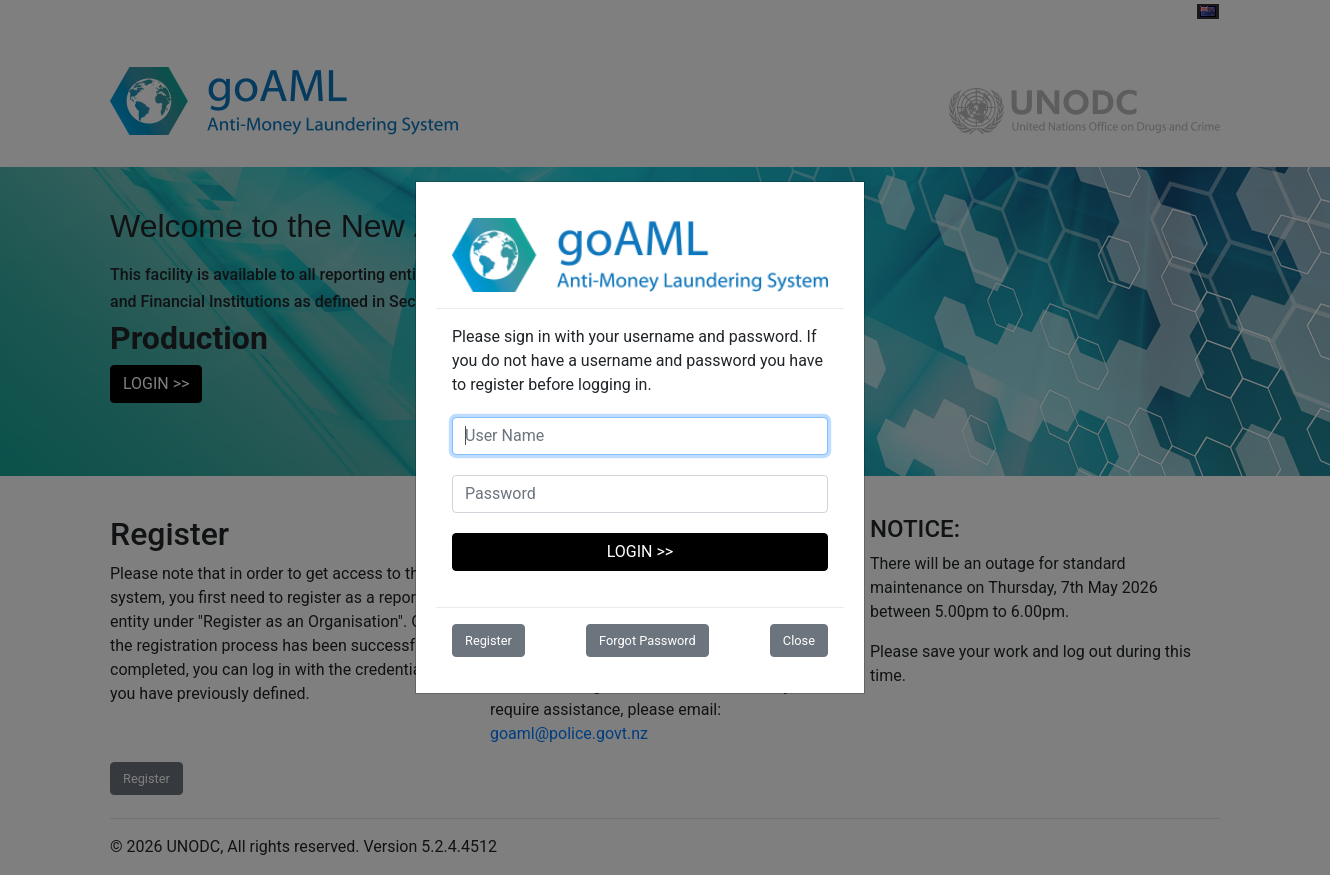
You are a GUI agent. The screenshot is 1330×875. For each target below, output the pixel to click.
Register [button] (488, 640)
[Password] (640, 494)
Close (799, 640)
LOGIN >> (640, 551)
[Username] (640, 436)
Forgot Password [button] (647, 640)
